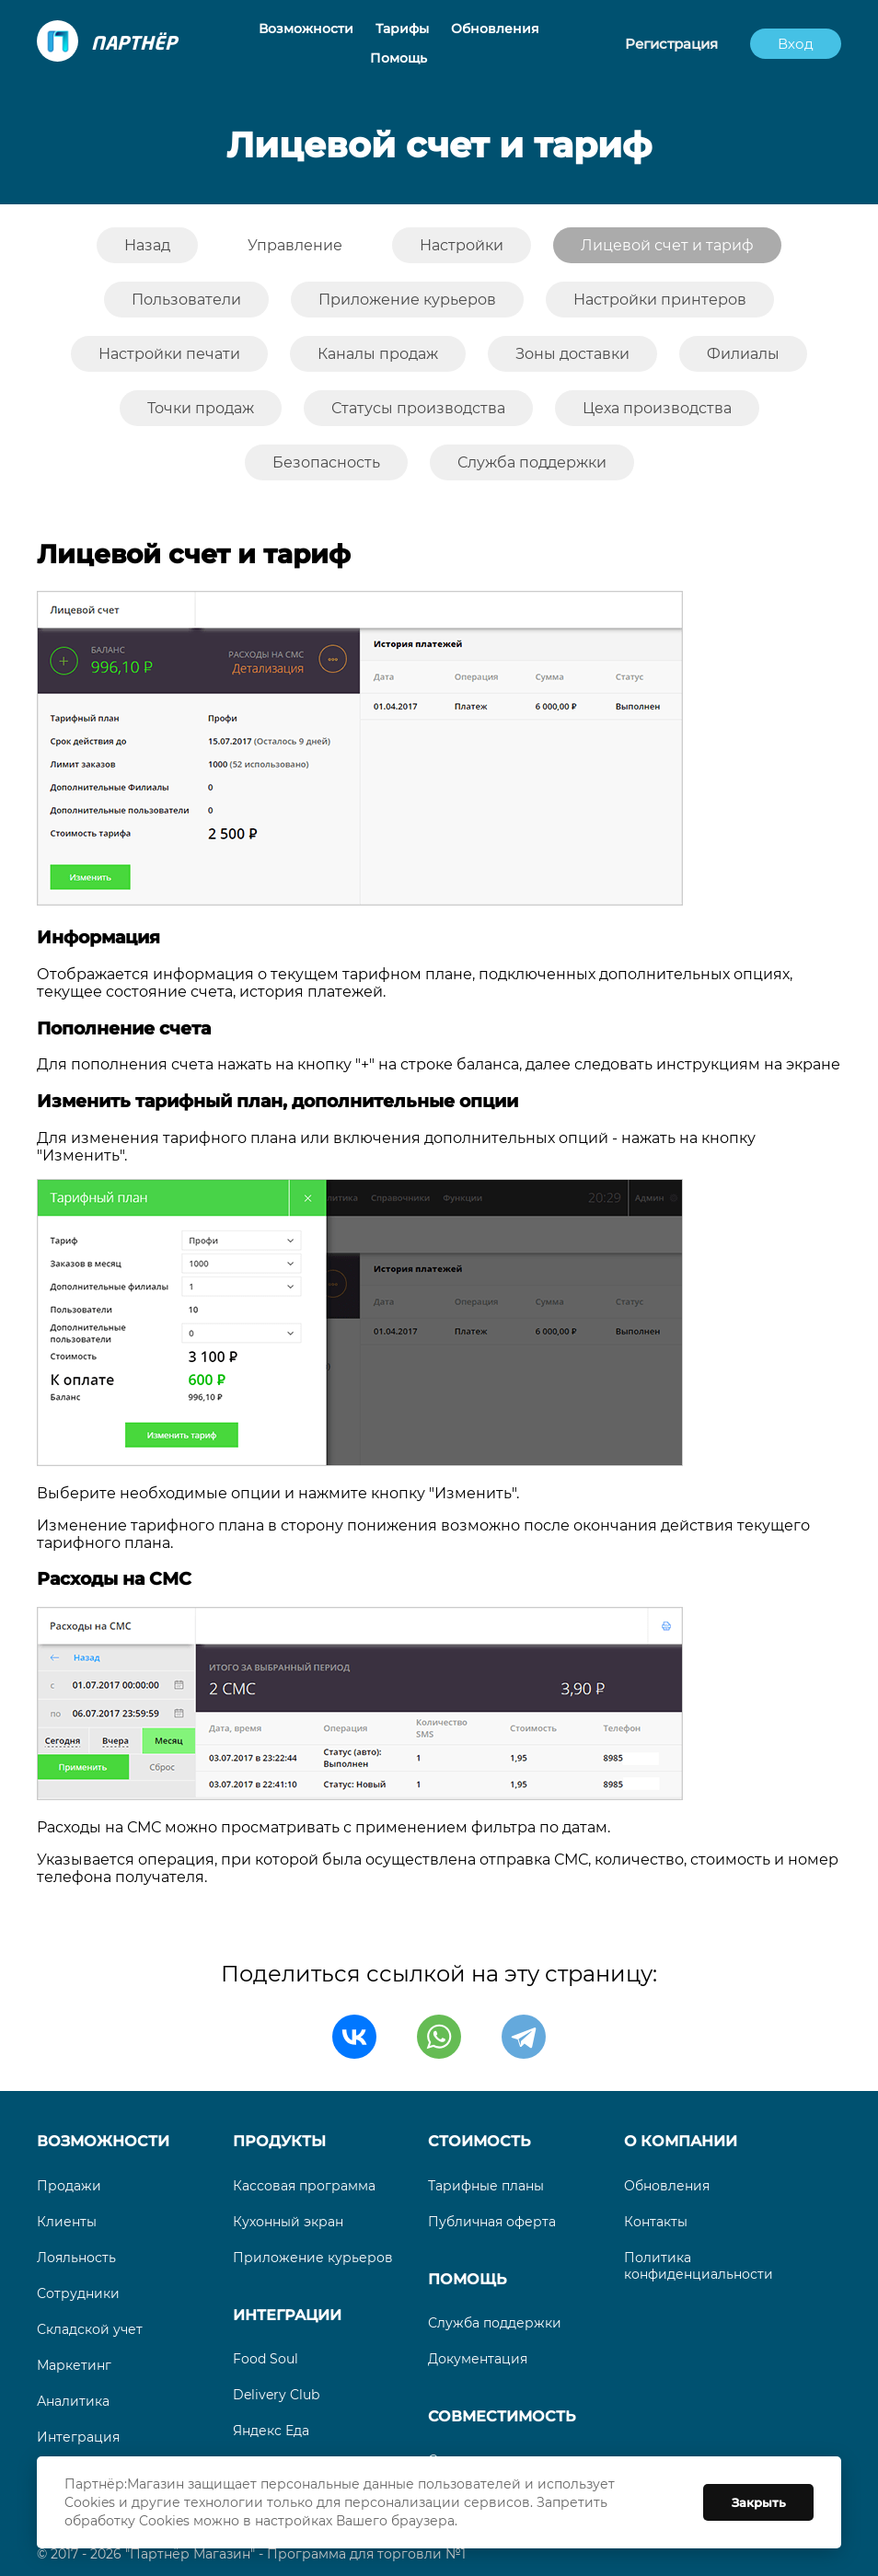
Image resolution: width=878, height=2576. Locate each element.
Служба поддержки (494, 2323)
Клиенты (67, 2221)
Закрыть (759, 2502)
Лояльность (76, 2257)
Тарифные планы (486, 2185)
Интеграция (78, 2437)
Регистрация (671, 43)
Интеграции (287, 2315)
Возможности (103, 2141)
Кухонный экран (288, 2221)
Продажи (69, 2185)
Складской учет (90, 2329)
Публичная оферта (492, 2221)
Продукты (279, 2141)
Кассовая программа (304, 2185)
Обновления (667, 2185)
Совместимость (501, 2416)
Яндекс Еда (271, 2430)
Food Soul (265, 2359)
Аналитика (73, 2401)
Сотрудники (78, 2293)
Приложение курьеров (313, 2257)
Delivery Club (276, 2394)
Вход (796, 43)
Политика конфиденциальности (698, 2265)
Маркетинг (74, 2365)
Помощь (467, 2279)
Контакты (655, 2221)
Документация (477, 2359)
